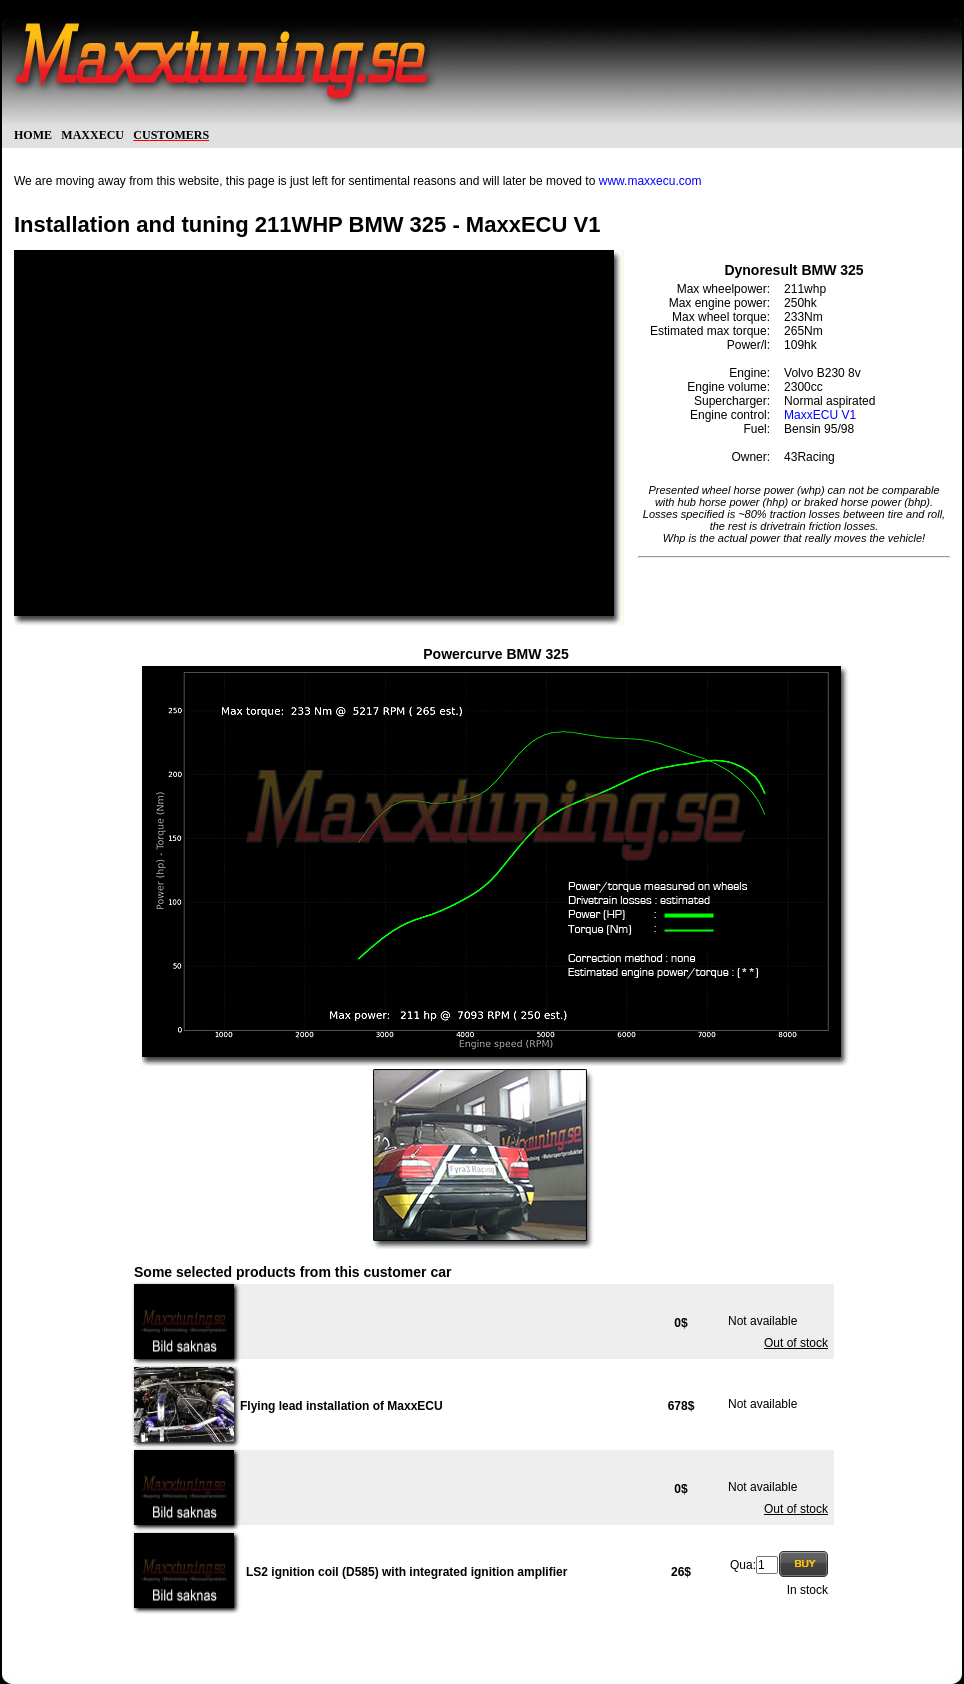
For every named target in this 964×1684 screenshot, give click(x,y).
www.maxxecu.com (650, 181)
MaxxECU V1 (820, 415)
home (33, 133)
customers (171, 133)
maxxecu (92, 133)
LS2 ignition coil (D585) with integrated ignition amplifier (406, 1572)
